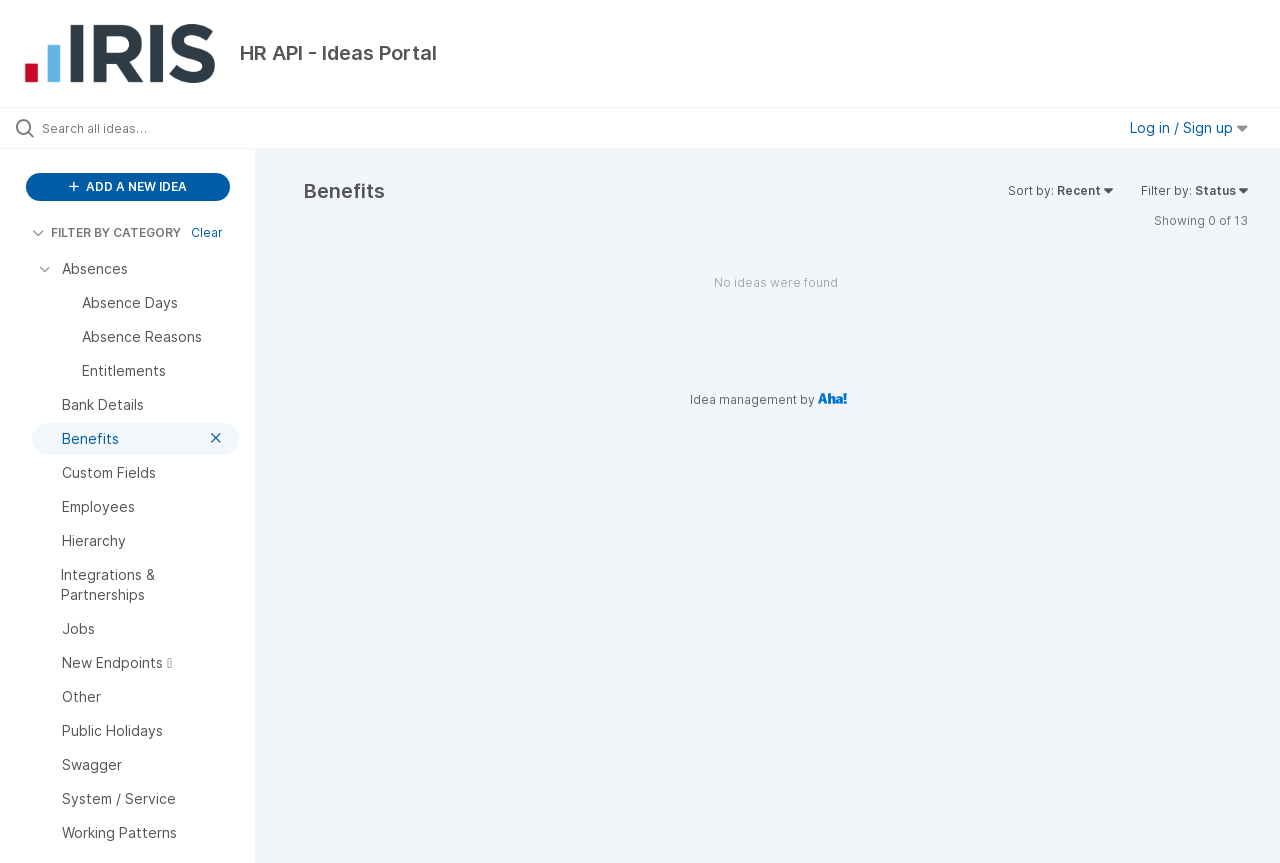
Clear (207, 232)
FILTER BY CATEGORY (106, 232)
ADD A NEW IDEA (128, 186)
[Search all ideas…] (153, 128)
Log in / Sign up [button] (1189, 127)
